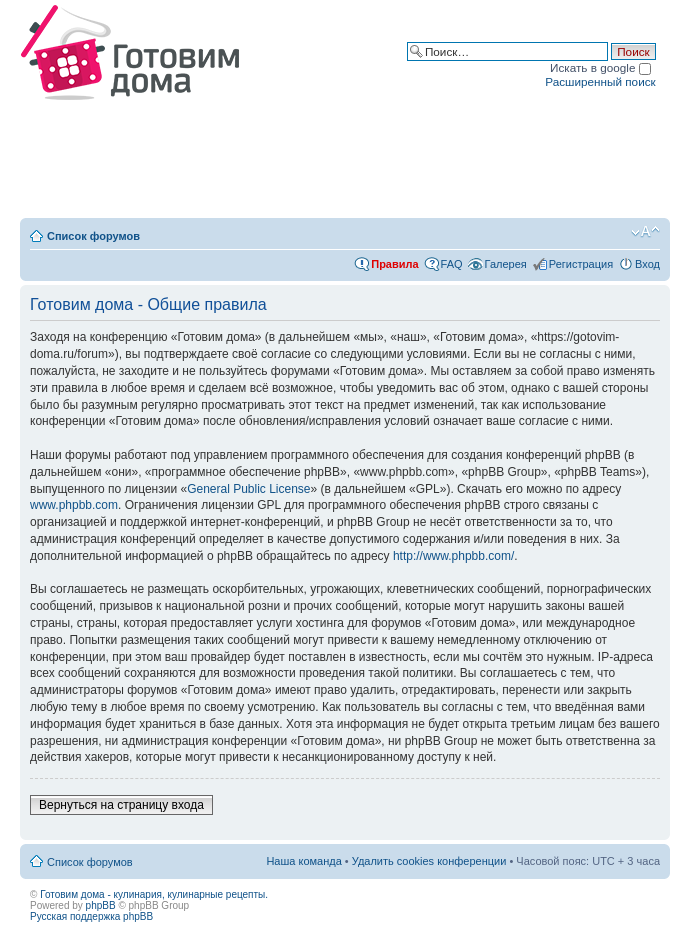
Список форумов (93, 236)
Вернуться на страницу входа (121, 805)
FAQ (452, 264)
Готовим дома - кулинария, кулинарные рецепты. (154, 894)
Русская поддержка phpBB (91, 916)
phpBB (101, 905)
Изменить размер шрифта (645, 232)
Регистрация (581, 264)
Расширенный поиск (600, 81)
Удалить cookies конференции (429, 861)
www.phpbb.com (74, 505)
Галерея (506, 264)
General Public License (248, 489)
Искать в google (600, 67)
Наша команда (303, 861)
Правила (394, 264)
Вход (647, 264)
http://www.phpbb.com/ (453, 556)
